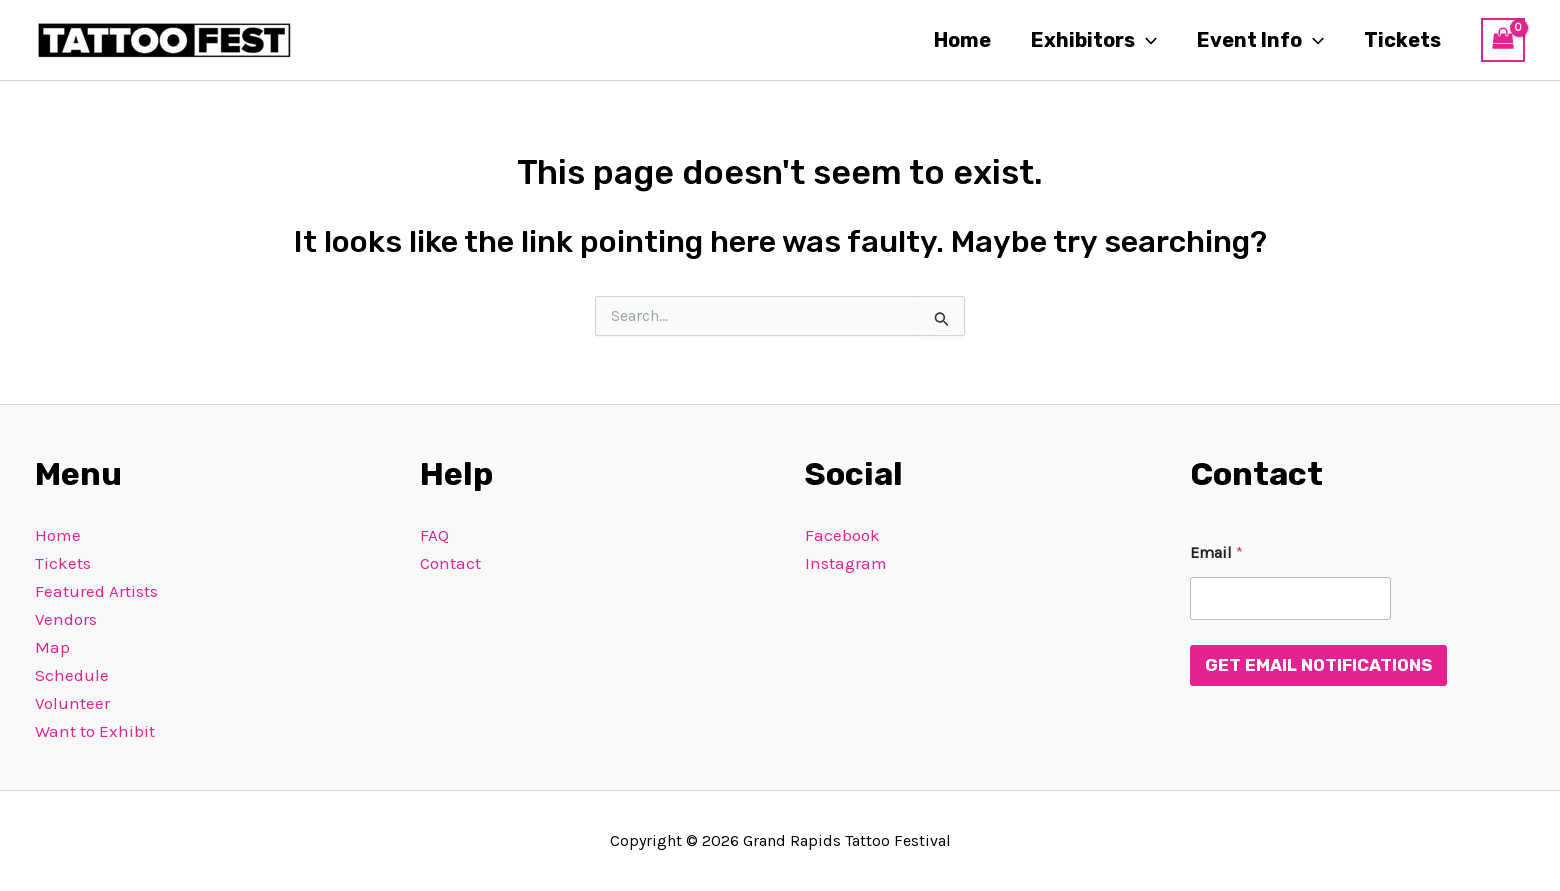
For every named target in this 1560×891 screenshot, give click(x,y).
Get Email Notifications (1318, 665)
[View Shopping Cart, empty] (1503, 40)
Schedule (72, 675)
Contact (450, 563)
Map (52, 647)
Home (962, 40)
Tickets (1402, 40)
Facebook (842, 535)
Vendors (66, 619)
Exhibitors (1094, 40)
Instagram (846, 563)
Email (1216, 552)
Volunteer (72, 703)
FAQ (434, 535)
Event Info (1260, 40)
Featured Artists (96, 591)
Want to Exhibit (95, 731)
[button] (1146, 40)
